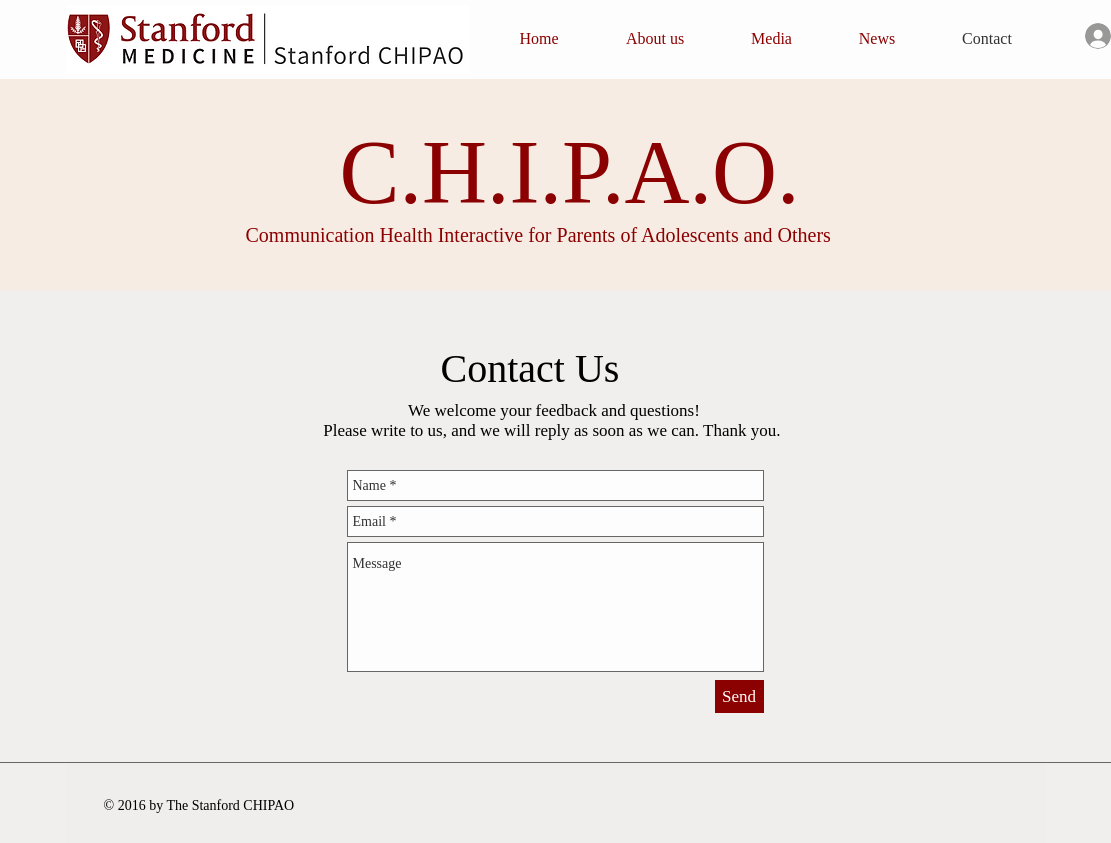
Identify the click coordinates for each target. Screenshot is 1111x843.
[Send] (739, 696)
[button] (655, 39)
